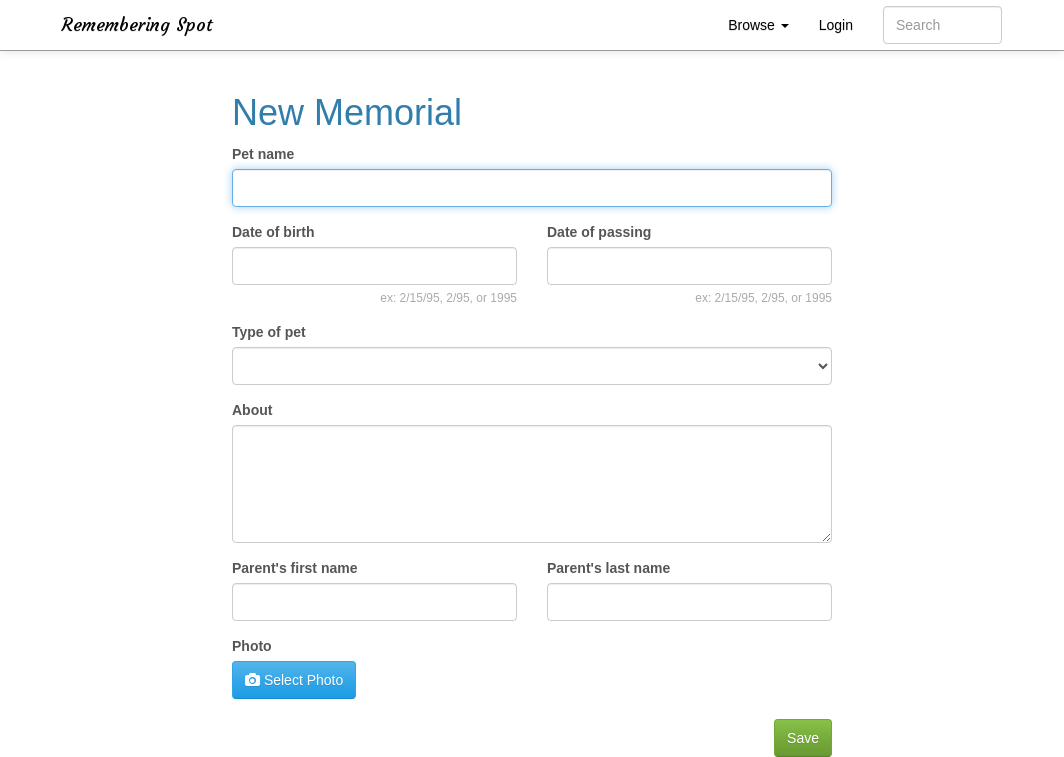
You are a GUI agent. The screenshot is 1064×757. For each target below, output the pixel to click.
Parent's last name (608, 568)
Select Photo (294, 680)
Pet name (263, 154)
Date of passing (599, 232)
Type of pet (269, 332)
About (252, 410)
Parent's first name (295, 568)
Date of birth (273, 232)
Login (836, 25)
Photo (252, 646)
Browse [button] (758, 25)
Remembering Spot (137, 24)
